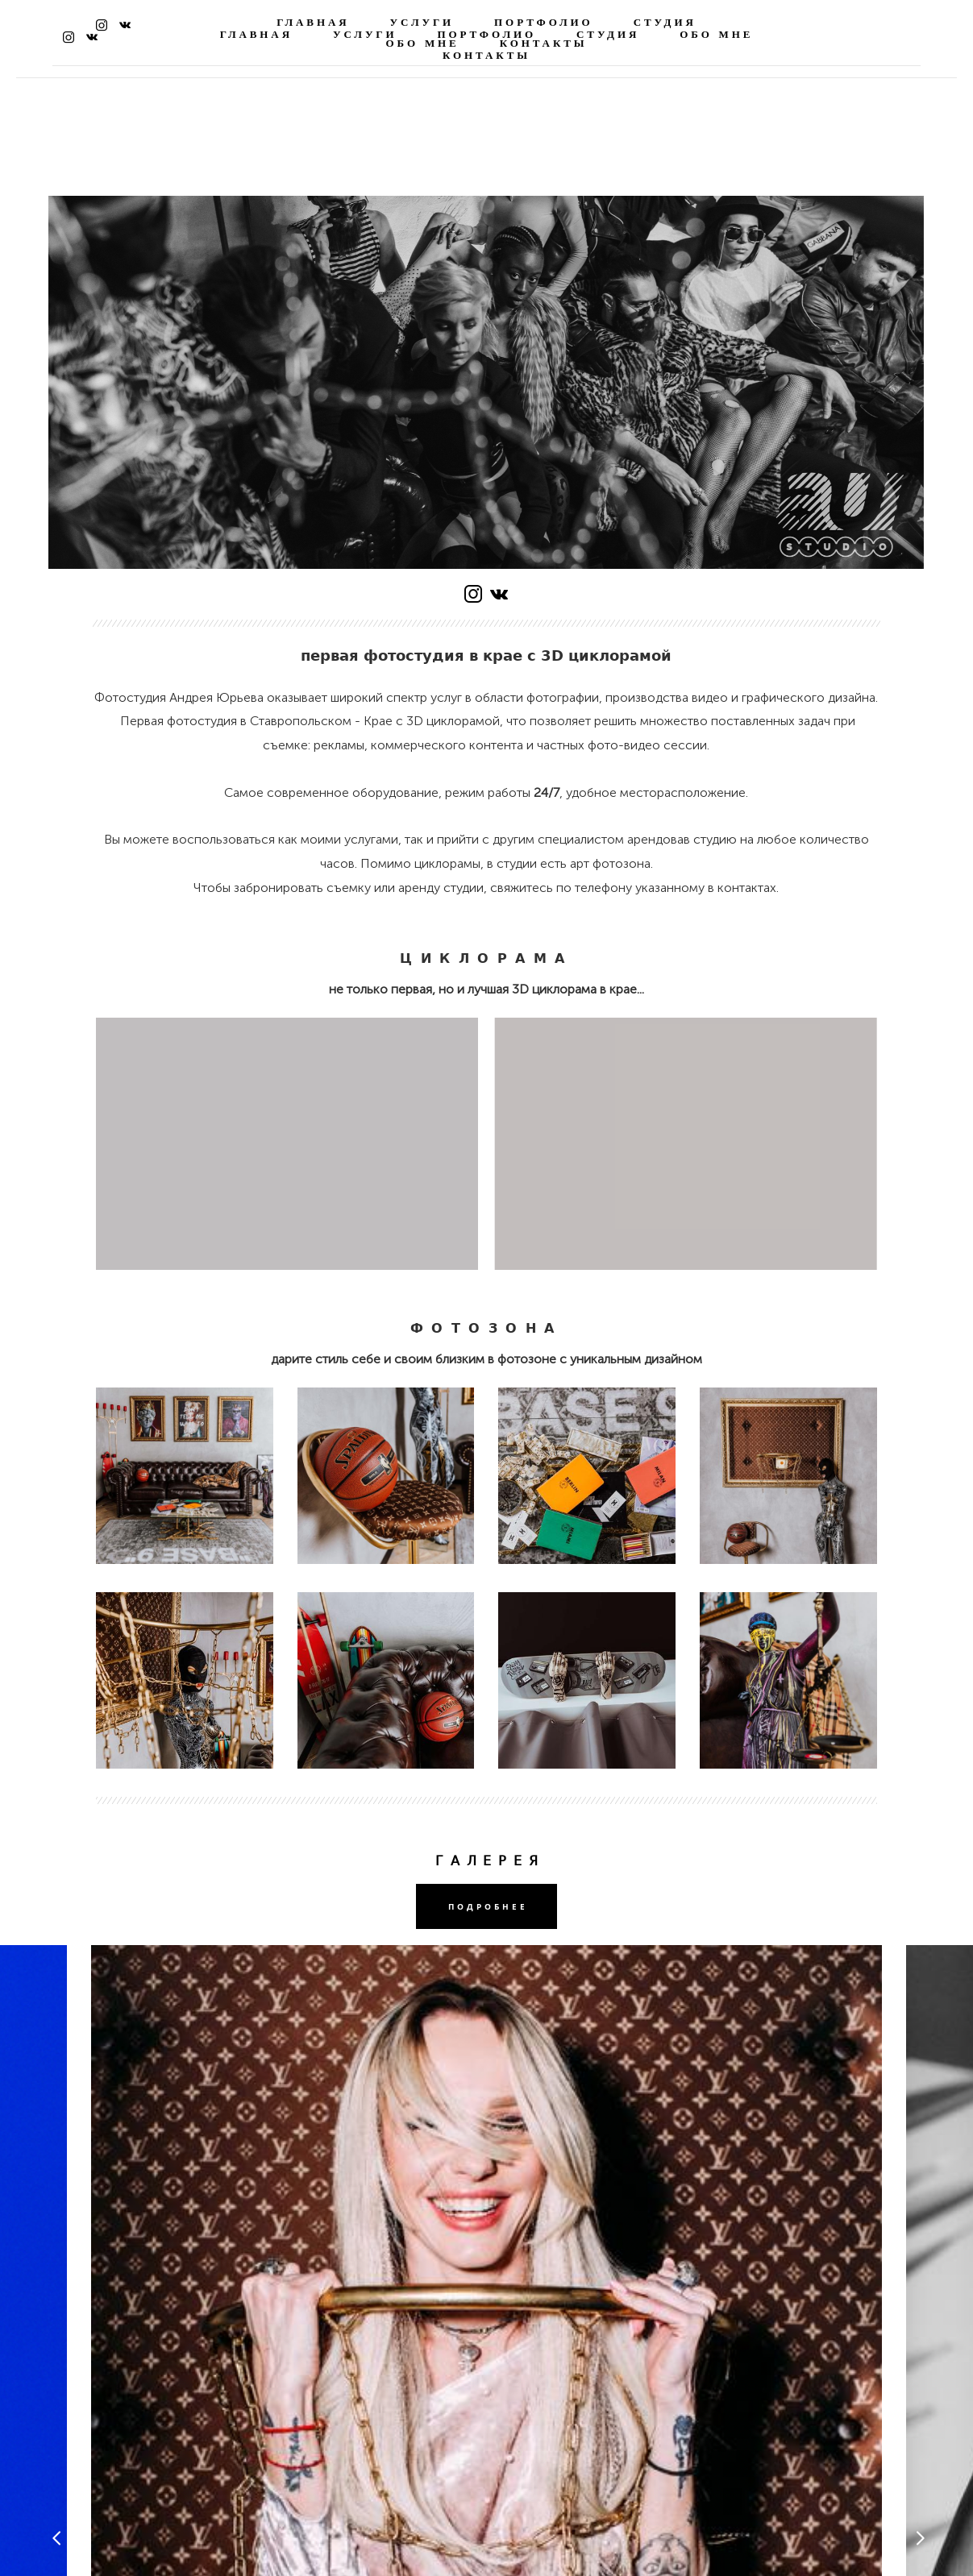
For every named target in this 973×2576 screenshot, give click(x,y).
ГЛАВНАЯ (313, 22)
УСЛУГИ (421, 22)
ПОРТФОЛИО (543, 22)
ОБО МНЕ (422, 43)
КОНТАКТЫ (544, 43)
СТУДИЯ (665, 22)
